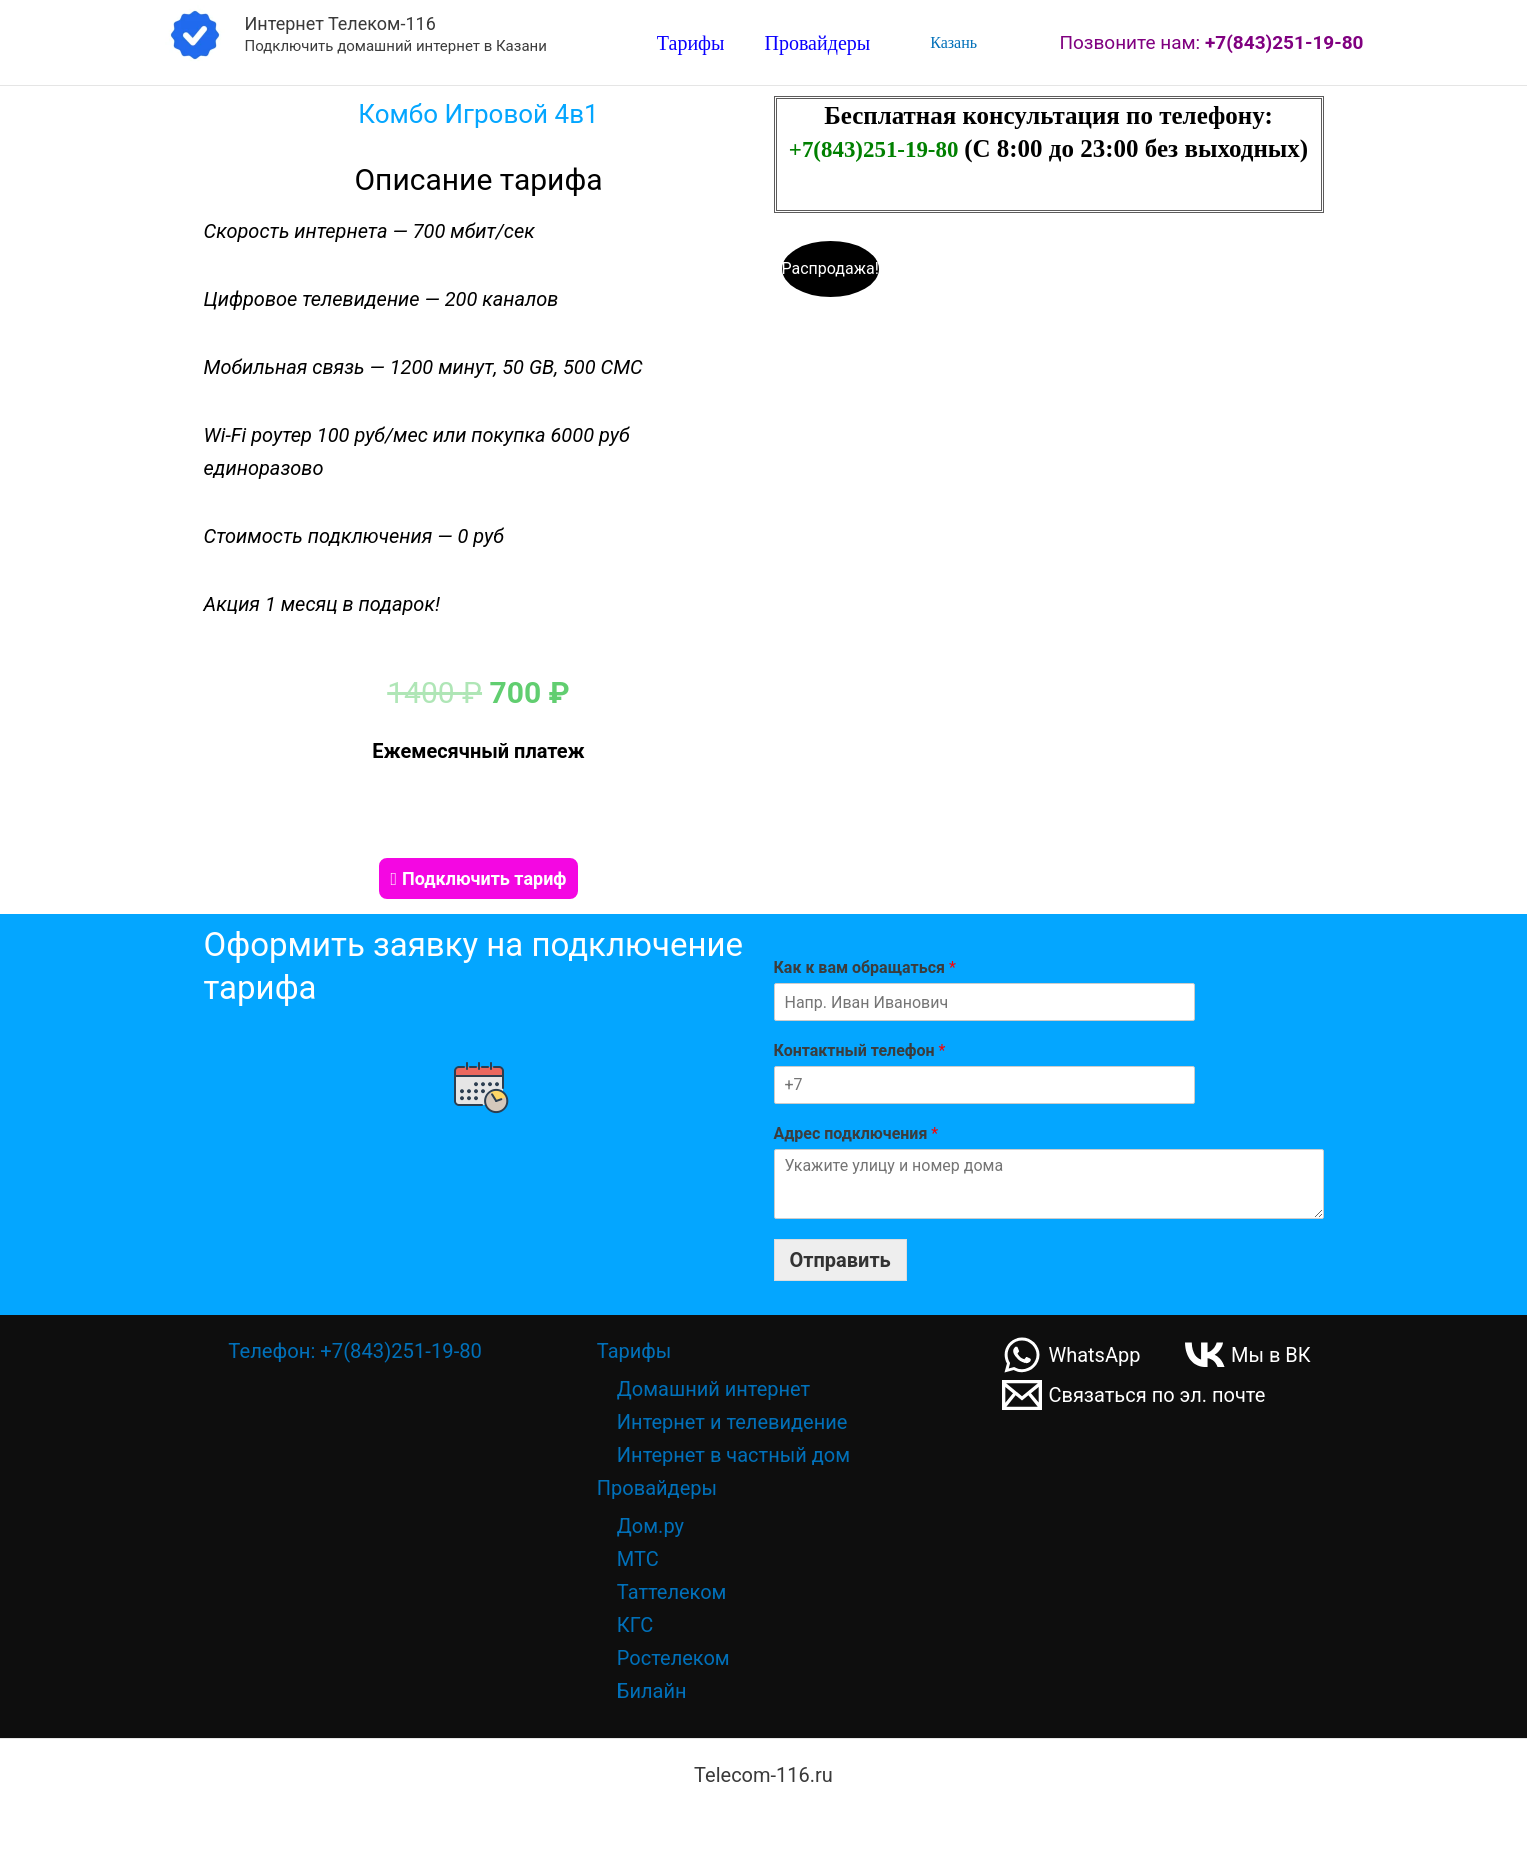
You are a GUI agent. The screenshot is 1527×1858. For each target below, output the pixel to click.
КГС (635, 1624)
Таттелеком (672, 1591)
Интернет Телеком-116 (340, 23)
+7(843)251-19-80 (876, 148)
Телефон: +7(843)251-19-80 (354, 1350)
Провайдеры (818, 44)
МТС (638, 1558)
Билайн (652, 1690)
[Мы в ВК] (1250, 1354)
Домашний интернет (713, 1388)
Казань (949, 42)
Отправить (840, 1259)
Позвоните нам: (1211, 42)
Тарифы (691, 44)
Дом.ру (650, 1525)
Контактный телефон (860, 1049)
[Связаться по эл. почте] (1134, 1394)
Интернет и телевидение (732, 1421)
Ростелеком (673, 1657)
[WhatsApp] (1072, 1354)
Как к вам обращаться (865, 966)
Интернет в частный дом (733, 1454)
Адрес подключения (856, 1132)
